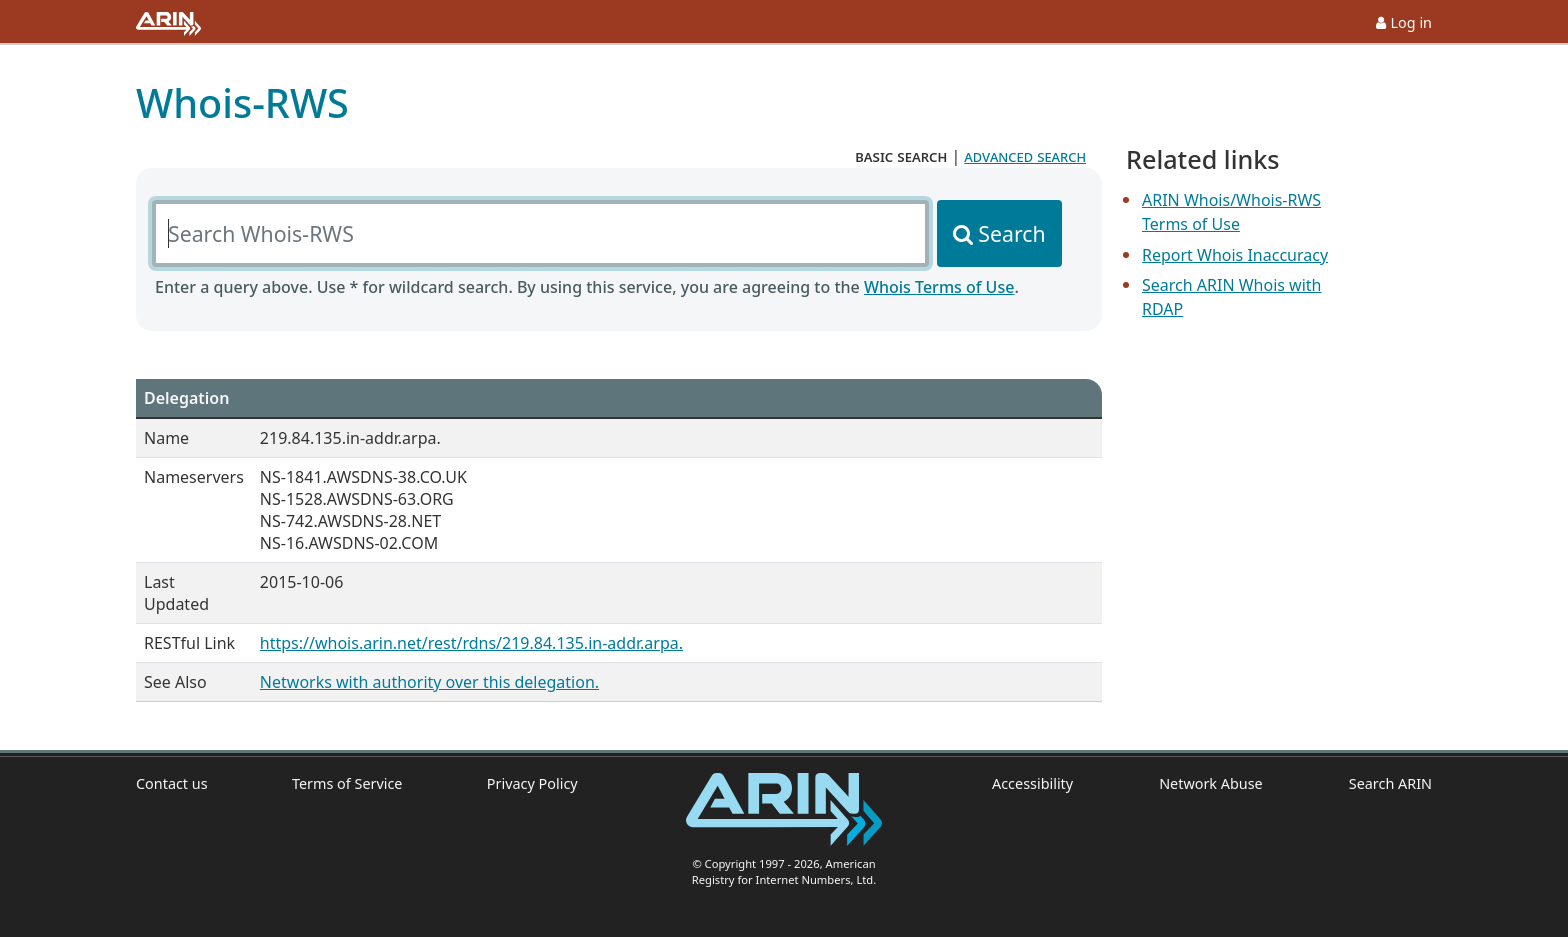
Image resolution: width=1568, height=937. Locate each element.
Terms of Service (347, 783)
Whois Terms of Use (939, 287)
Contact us (172, 783)
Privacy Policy (532, 783)
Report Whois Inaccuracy (1235, 255)
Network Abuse (1211, 783)
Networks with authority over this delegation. (429, 682)
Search (1011, 233)
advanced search (1025, 156)
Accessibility (1032, 783)
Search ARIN (1390, 783)
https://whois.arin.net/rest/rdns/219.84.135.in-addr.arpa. (471, 643)
